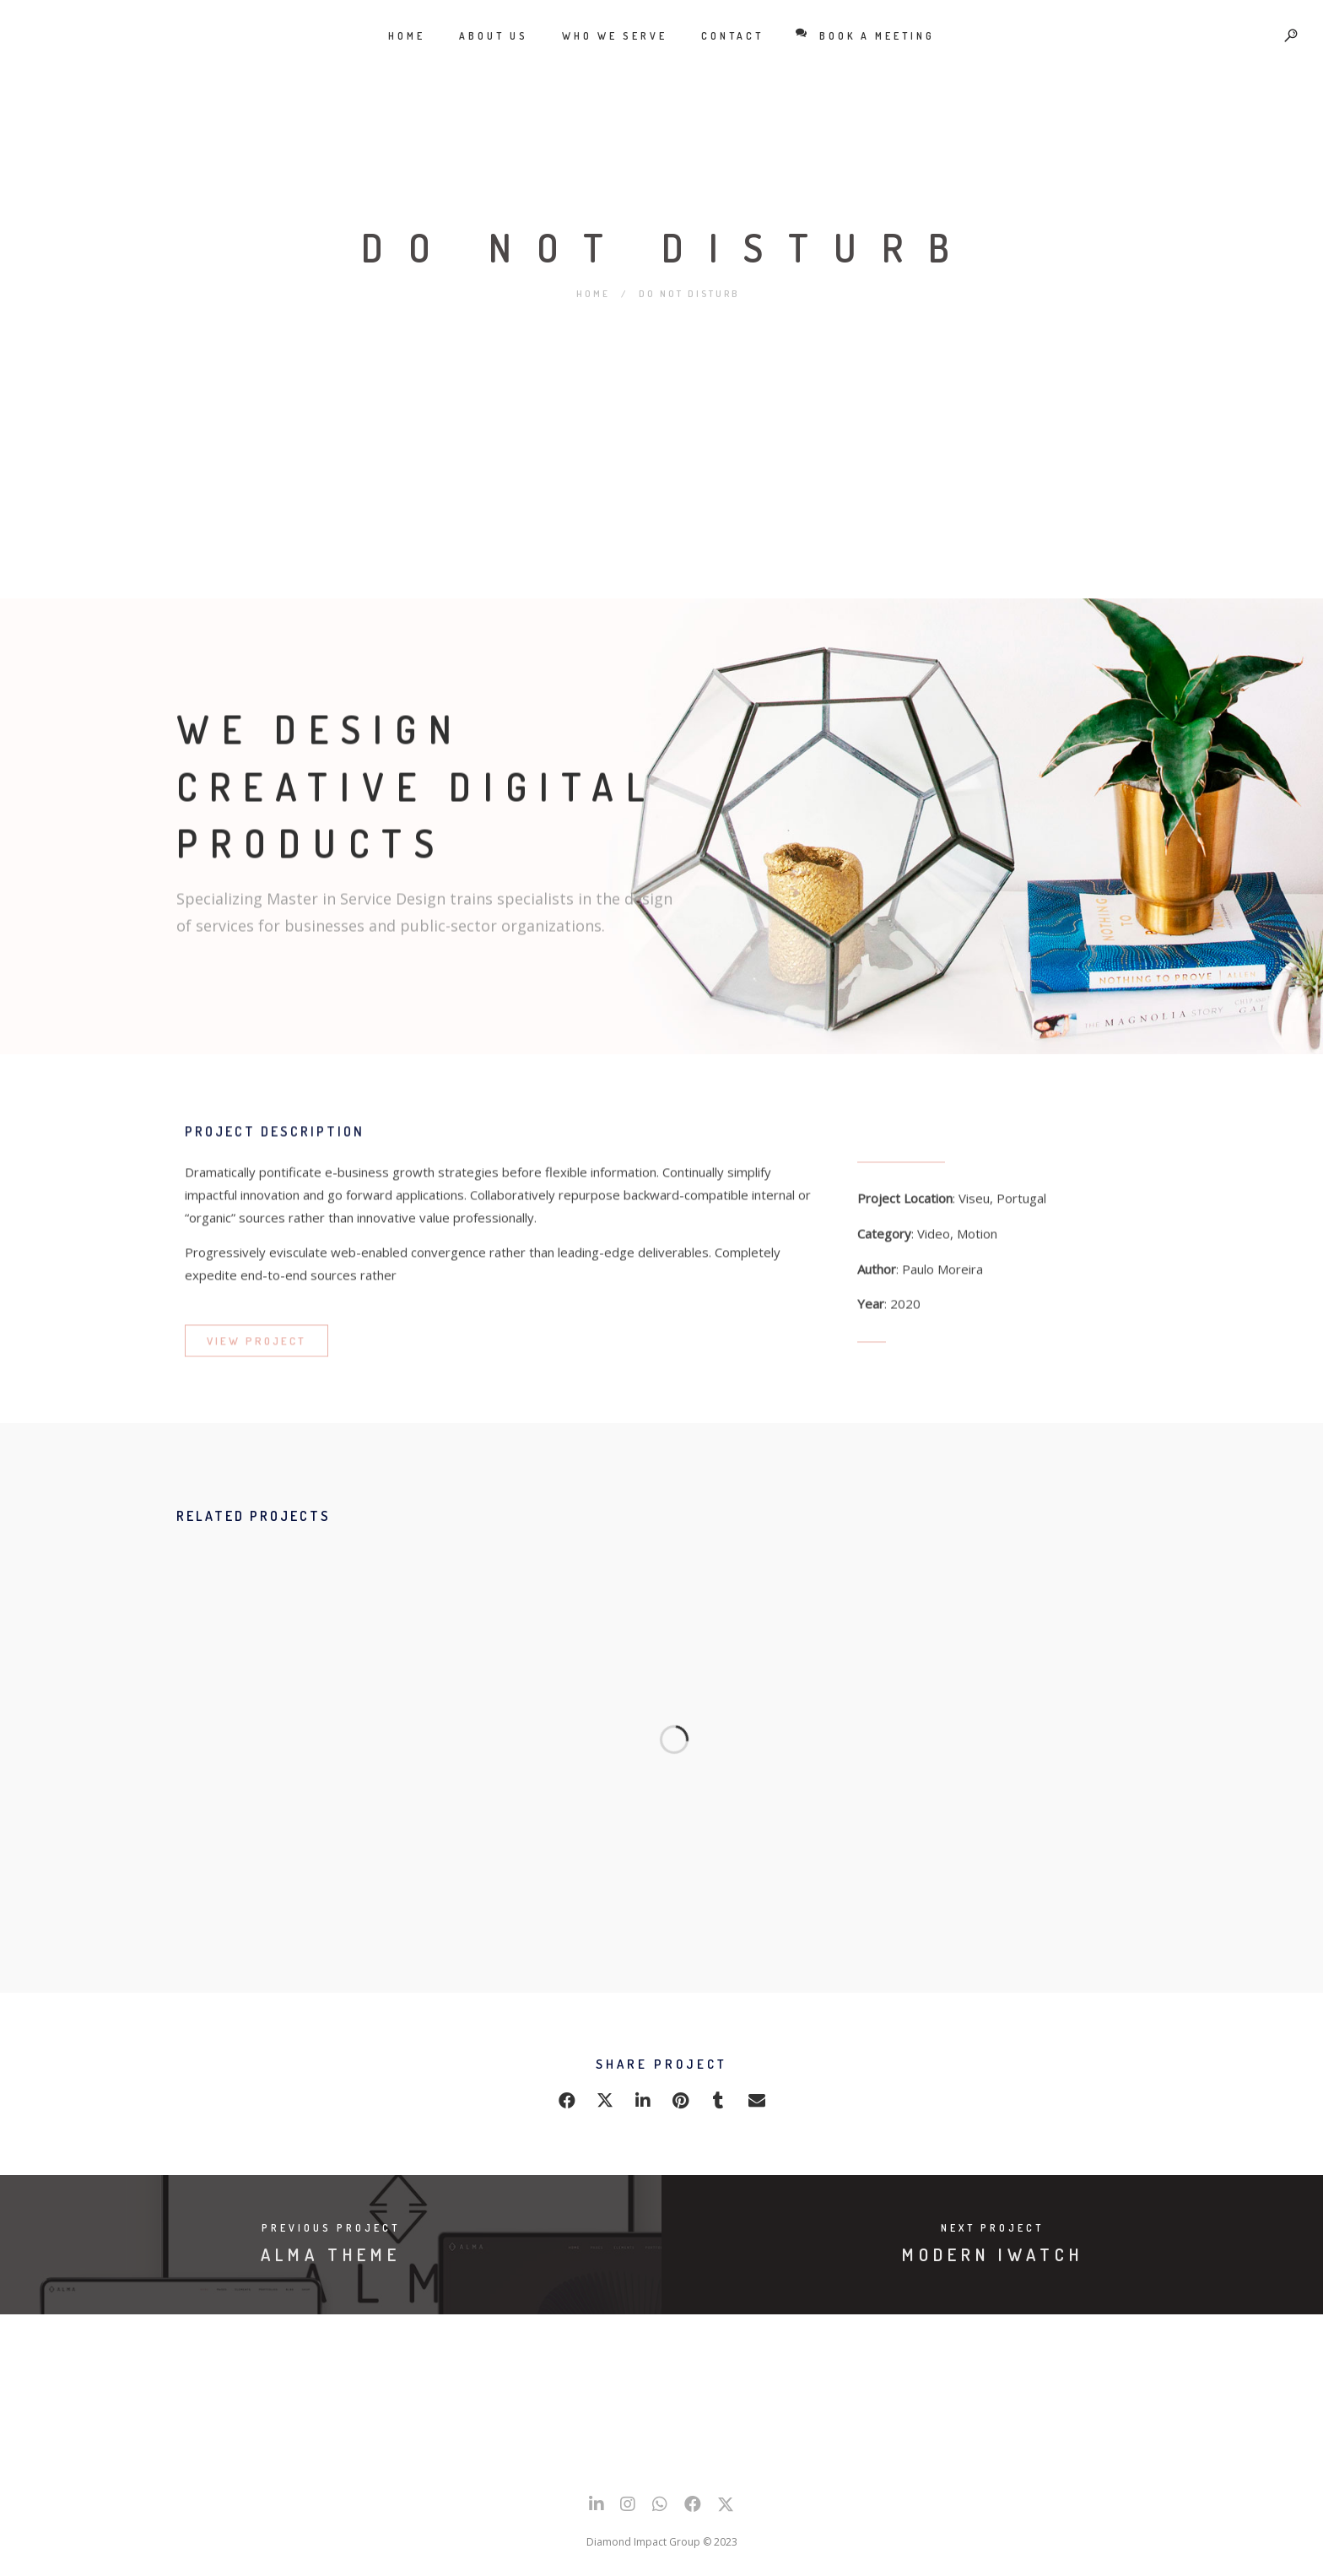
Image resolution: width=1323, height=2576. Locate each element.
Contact (732, 36)
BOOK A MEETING (866, 35)
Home (406, 36)
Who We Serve (614, 36)
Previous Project (331, 2228)
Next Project (992, 2228)
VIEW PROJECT (256, 1351)
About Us (493, 36)
